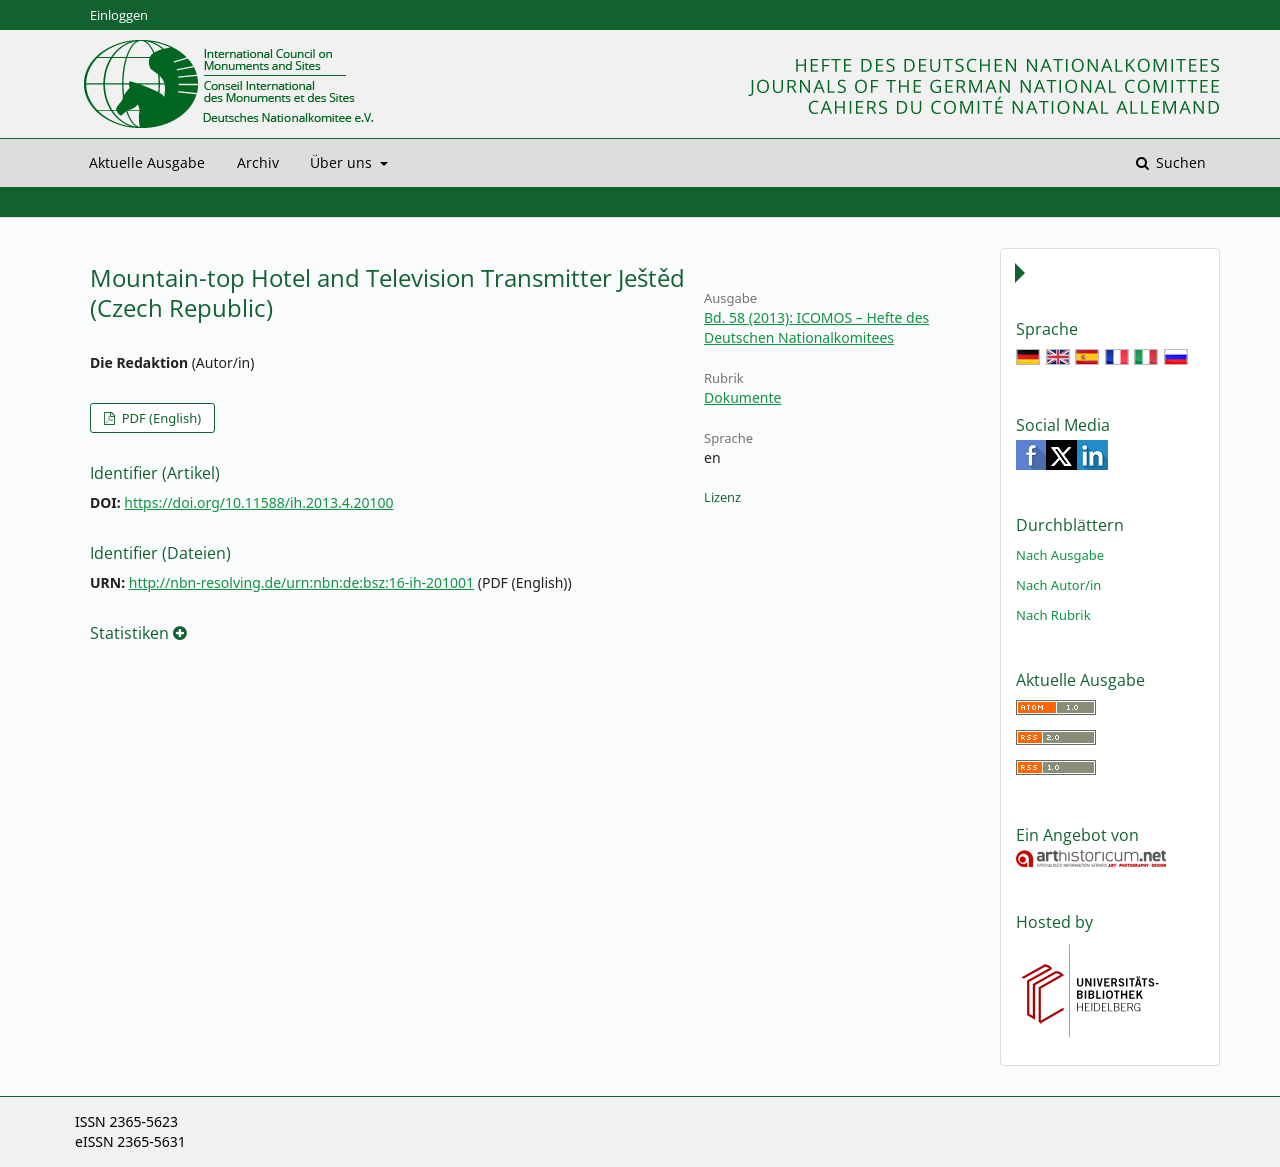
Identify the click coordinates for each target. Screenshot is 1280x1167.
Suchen (1179, 162)
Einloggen (119, 15)
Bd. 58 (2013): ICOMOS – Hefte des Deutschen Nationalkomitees (816, 327)
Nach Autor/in (1058, 585)
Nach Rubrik (1053, 615)
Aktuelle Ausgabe (147, 162)
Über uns (343, 162)
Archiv (258, 162)
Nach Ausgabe (1060, 555)
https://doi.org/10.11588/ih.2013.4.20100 (258, 502)
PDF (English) (159, 418)
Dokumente (742, 397)
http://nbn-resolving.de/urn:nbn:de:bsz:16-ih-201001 (301, 582)
